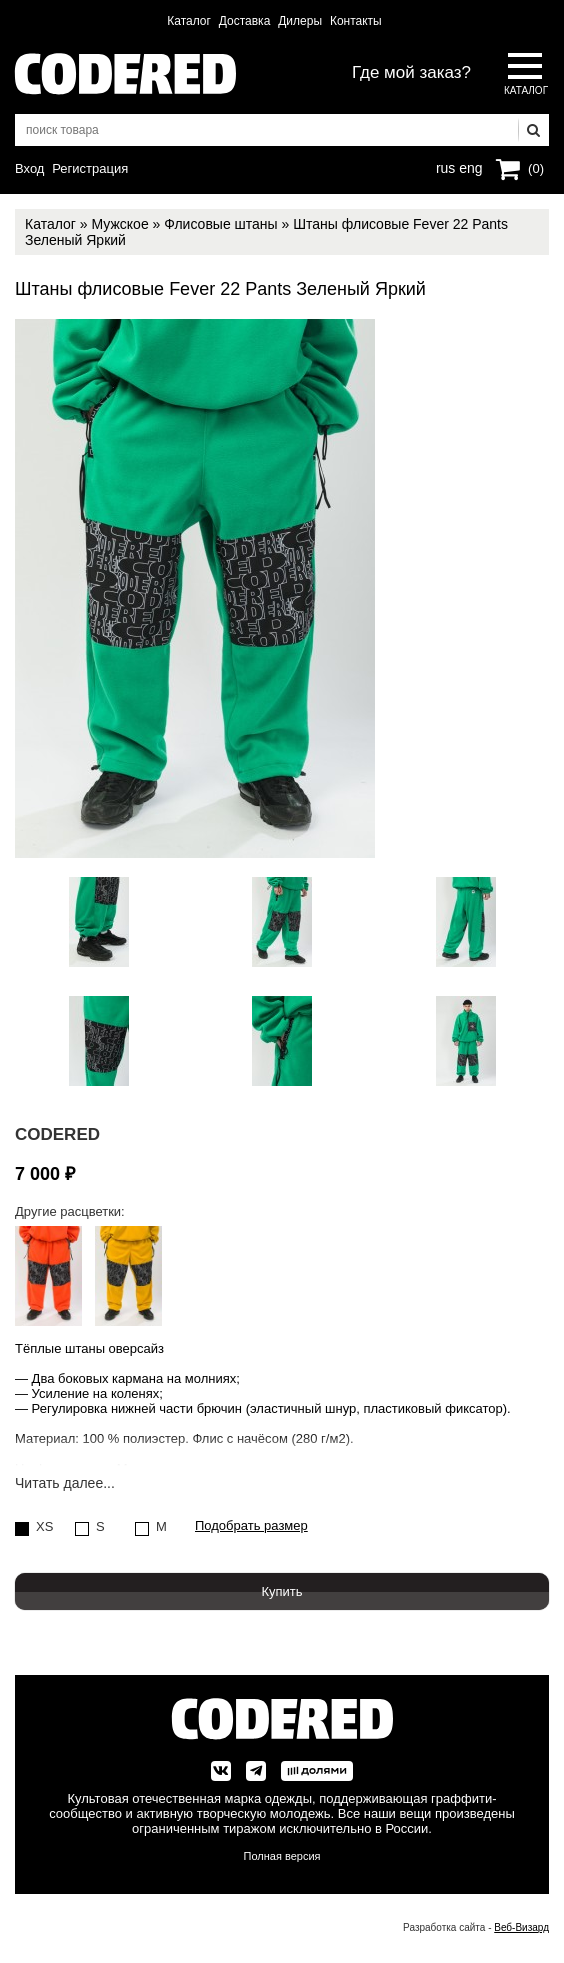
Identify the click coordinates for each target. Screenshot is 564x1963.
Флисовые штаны (220, 224)
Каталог (189, 21)
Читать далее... (65, 1483)
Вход (29, 168)
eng (469, 166)
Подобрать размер (251, 1526)
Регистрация (90, 168)
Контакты (356, 21)
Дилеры (300, 21)
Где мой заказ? (411, 72)
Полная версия (282, 1856)
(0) (536, 168)
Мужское (119, 224)
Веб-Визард (521, 1927)
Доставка (245, 21)
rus (445, 166)
